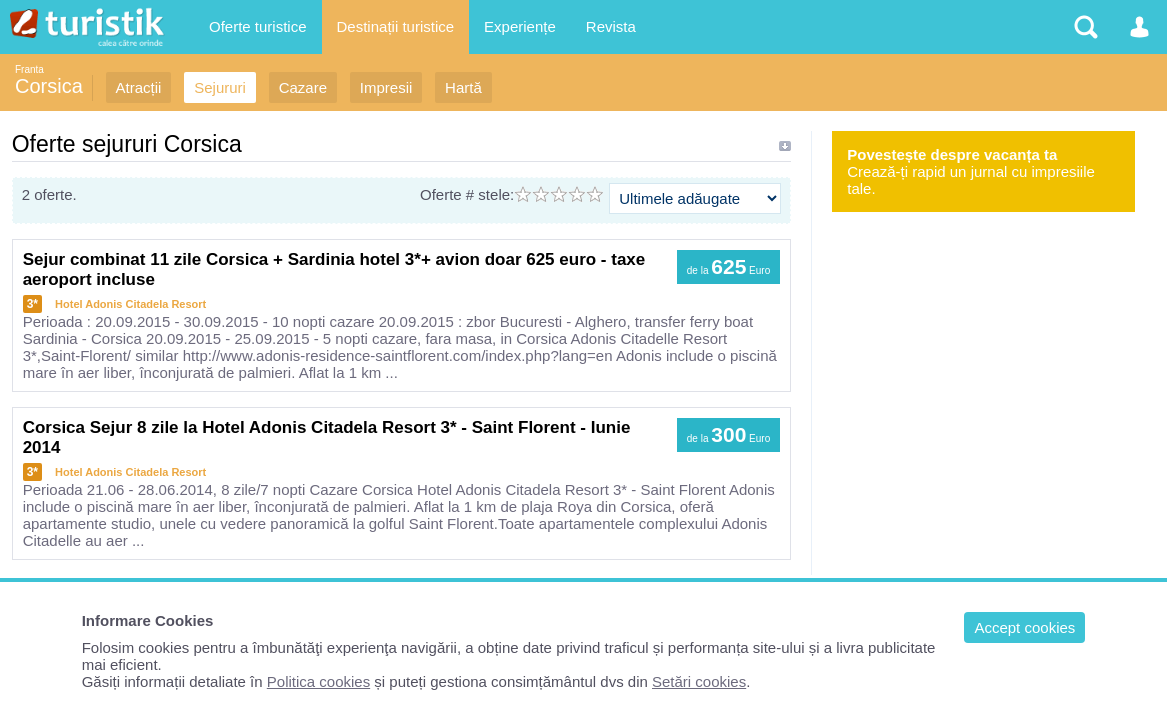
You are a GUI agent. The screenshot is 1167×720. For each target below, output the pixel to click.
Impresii (386, 87)
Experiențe (520, 26)
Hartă (463, 87)
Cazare (303, 87)
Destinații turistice (396, 26)
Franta (29, 69)
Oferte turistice (258, 26)
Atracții (139, 87)
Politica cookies (318, 681)
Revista (611, 26)
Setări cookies (699, 681)
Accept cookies (1024, 627)
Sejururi (220, 87)
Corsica (49, 86)
